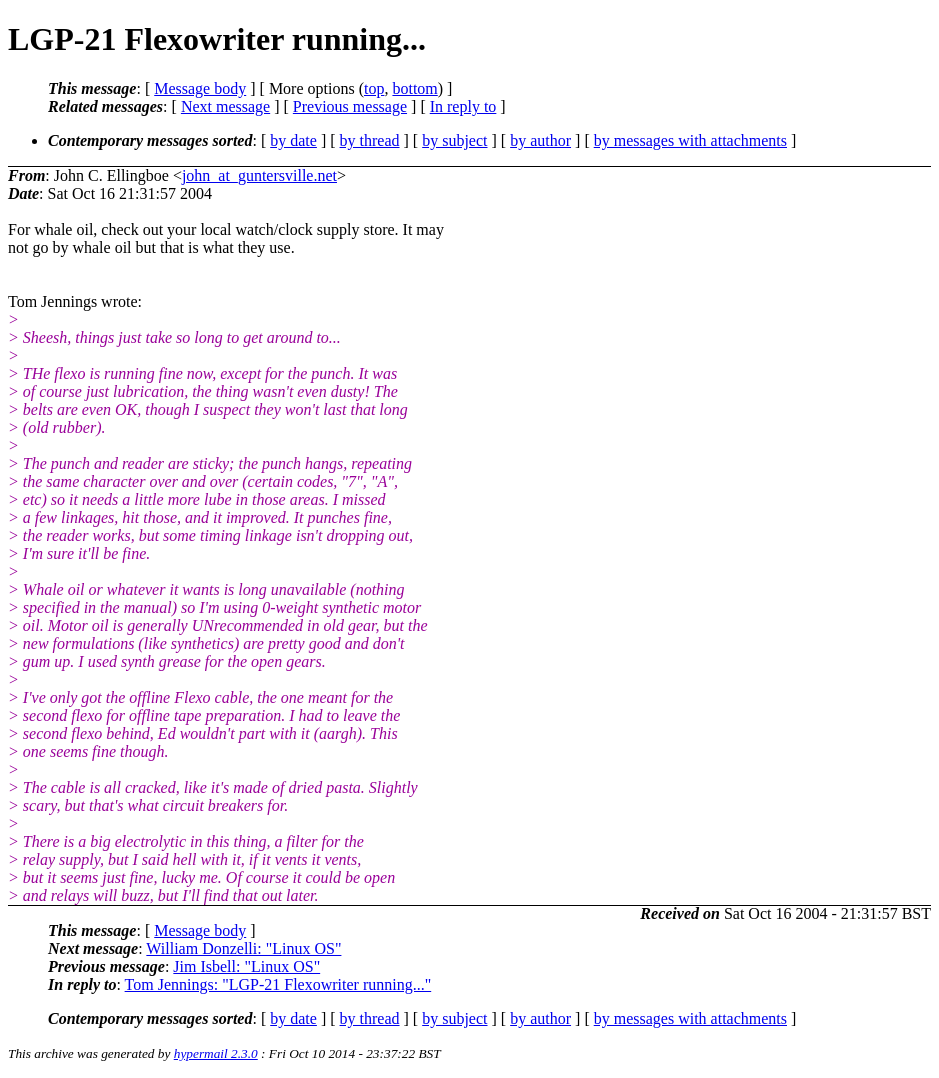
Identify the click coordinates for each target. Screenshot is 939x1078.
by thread (370, 140)
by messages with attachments (690, 140)
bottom (414, 88)
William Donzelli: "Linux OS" (243, 948)
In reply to (463, 106)
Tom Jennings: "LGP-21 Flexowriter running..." (278, 984)
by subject (454, 140)
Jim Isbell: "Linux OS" (246, 966)
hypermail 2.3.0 (216, 1053)
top (374, 88)
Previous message (350, 106)
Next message (225, 106)
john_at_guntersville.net (259, 175)
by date (293, 140)
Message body (200, 88)
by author (540, 140)
